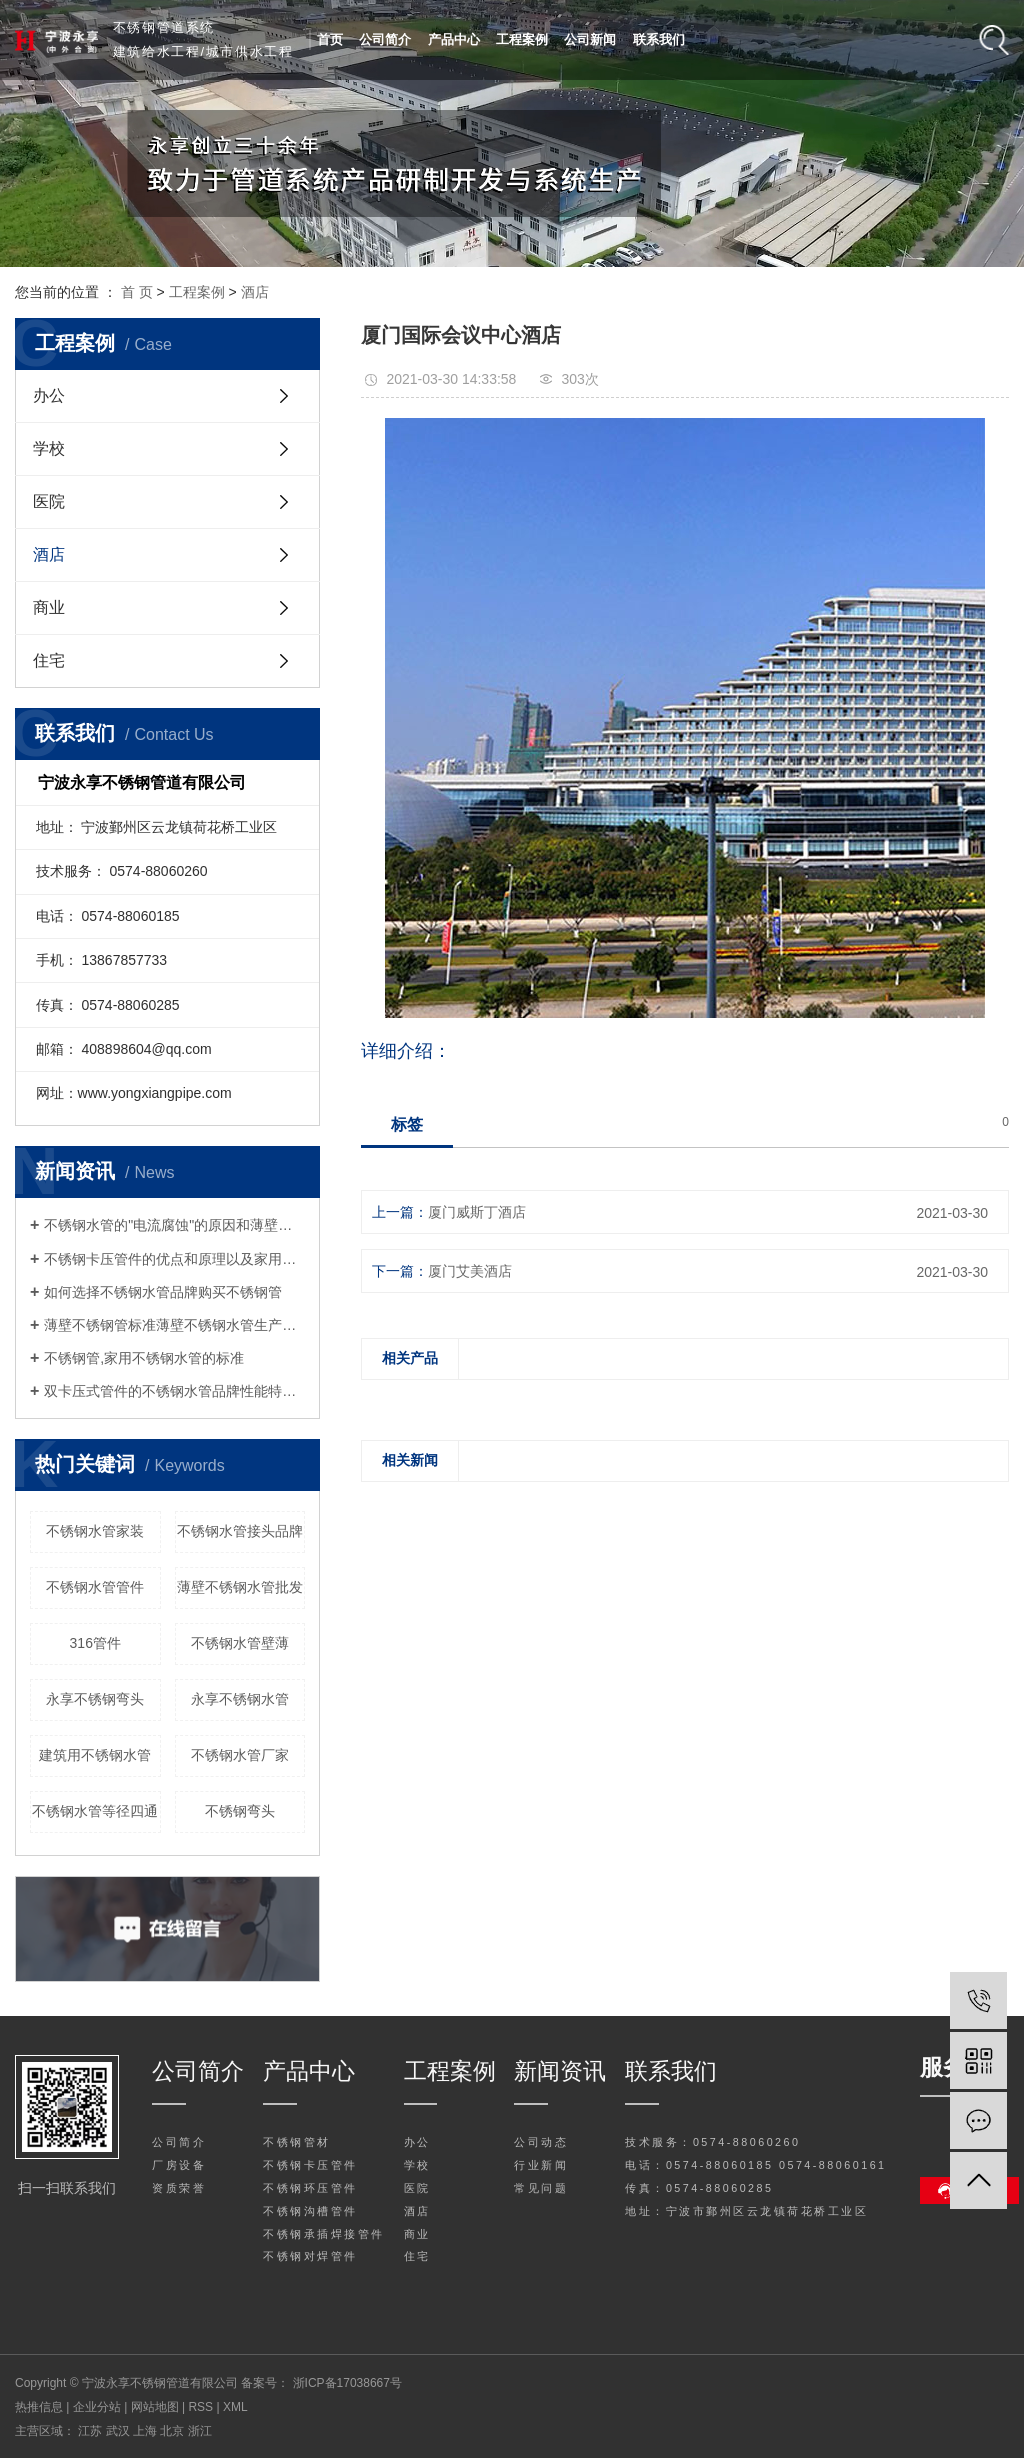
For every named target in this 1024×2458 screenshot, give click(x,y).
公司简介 (385, 39)
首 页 (137, 292)
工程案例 (522, 39)
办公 (49, 395)
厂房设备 (179, 2165)
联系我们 (659, 39)
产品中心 (454, 39)
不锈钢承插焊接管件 (324, 2234)
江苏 (91, 2431)
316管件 (95, 1643)
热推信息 (39, 2407)
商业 (49, 607)
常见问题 (541, 2188)
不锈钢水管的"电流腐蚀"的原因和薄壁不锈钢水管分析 (174, 1225)
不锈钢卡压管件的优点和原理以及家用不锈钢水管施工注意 (174, 1259)
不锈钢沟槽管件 (310, 2211)
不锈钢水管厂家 (240, 1755)
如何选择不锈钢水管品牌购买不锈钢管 (163, 1292)
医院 (49, 501)
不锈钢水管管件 (95, 1587)
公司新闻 (590, 39)
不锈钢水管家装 (95, 1531)
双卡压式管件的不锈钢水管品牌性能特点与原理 (174, 1391)
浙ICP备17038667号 (347, 2383)
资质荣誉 (179, 2188)
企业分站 (97, 2407)
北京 (173, 2431)
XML (235, 2407)
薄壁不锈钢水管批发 (240, 1587)
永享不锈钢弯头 (95, 1699)
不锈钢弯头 (240, 1811)
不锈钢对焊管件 (310, 2256)
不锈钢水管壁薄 (240, 1643)
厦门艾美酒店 (470, 1271)
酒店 (255, 292)
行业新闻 (541, 2165)
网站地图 (156, 2407)
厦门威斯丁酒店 (477, 1212)
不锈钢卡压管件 (310, 2165)
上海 (146, 2431)
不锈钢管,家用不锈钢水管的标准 (144, 1358)
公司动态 (541, 2142)
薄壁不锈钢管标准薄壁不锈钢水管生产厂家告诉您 (174, 1325)
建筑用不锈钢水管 (95, 1755)
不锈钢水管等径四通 (95, 1811)
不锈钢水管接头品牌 (240, 1531)
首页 (330, 39)
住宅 (49, 660)
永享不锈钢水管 (240, 1699)
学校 (49, 448)
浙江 (200, 2431)
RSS (200, 2407)
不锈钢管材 (297, 2142)
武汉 (119, 2431)
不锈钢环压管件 (310, 2188)
